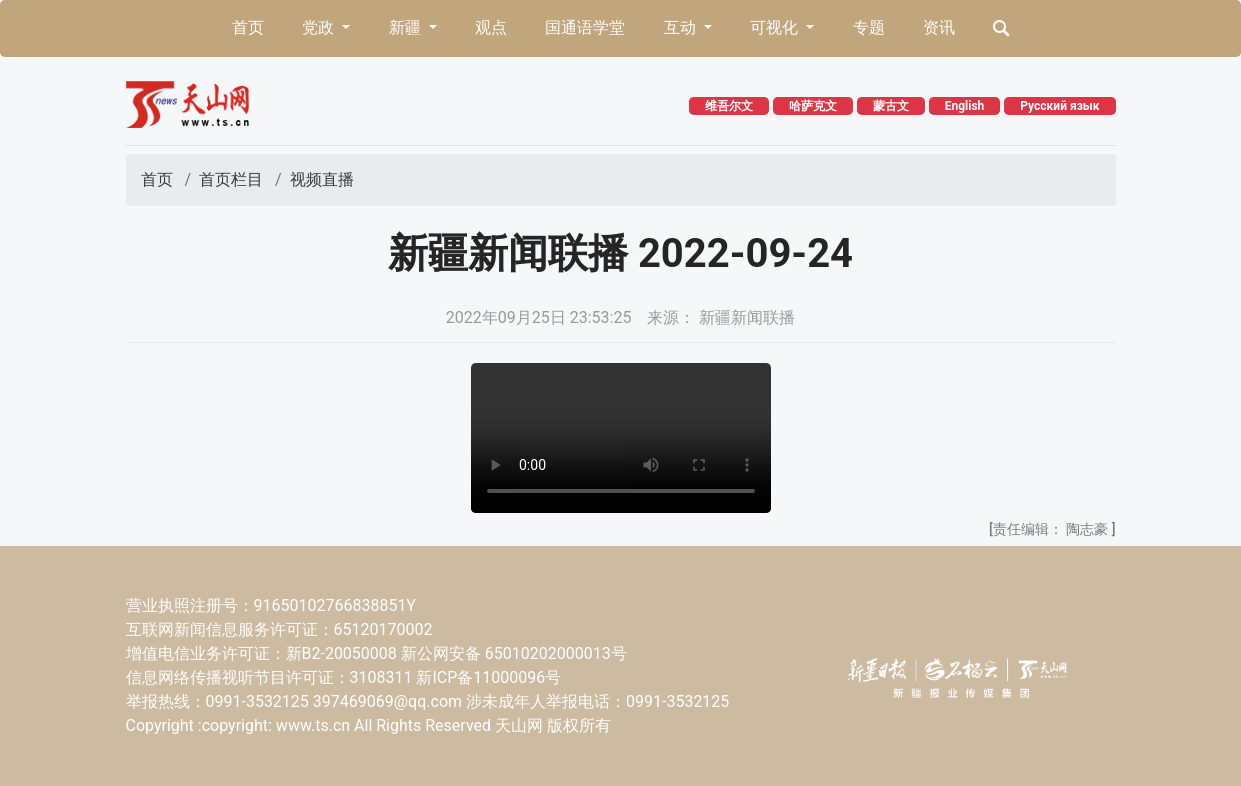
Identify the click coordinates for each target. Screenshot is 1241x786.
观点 (491, 27)
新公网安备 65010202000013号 (514, 653)
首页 (248, 27)
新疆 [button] (407, 27)
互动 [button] (682, 27)
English (965, 106)
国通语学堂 (585, 27)
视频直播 (322, 179)
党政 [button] (320, 27)
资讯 (939, 27)
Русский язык (1059, 106)
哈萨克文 (813, 106)
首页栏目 (231, 179)
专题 (869, 27)
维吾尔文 (729, 106)
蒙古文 (891, 106)
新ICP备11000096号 (488, 677)
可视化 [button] (776, 27)
